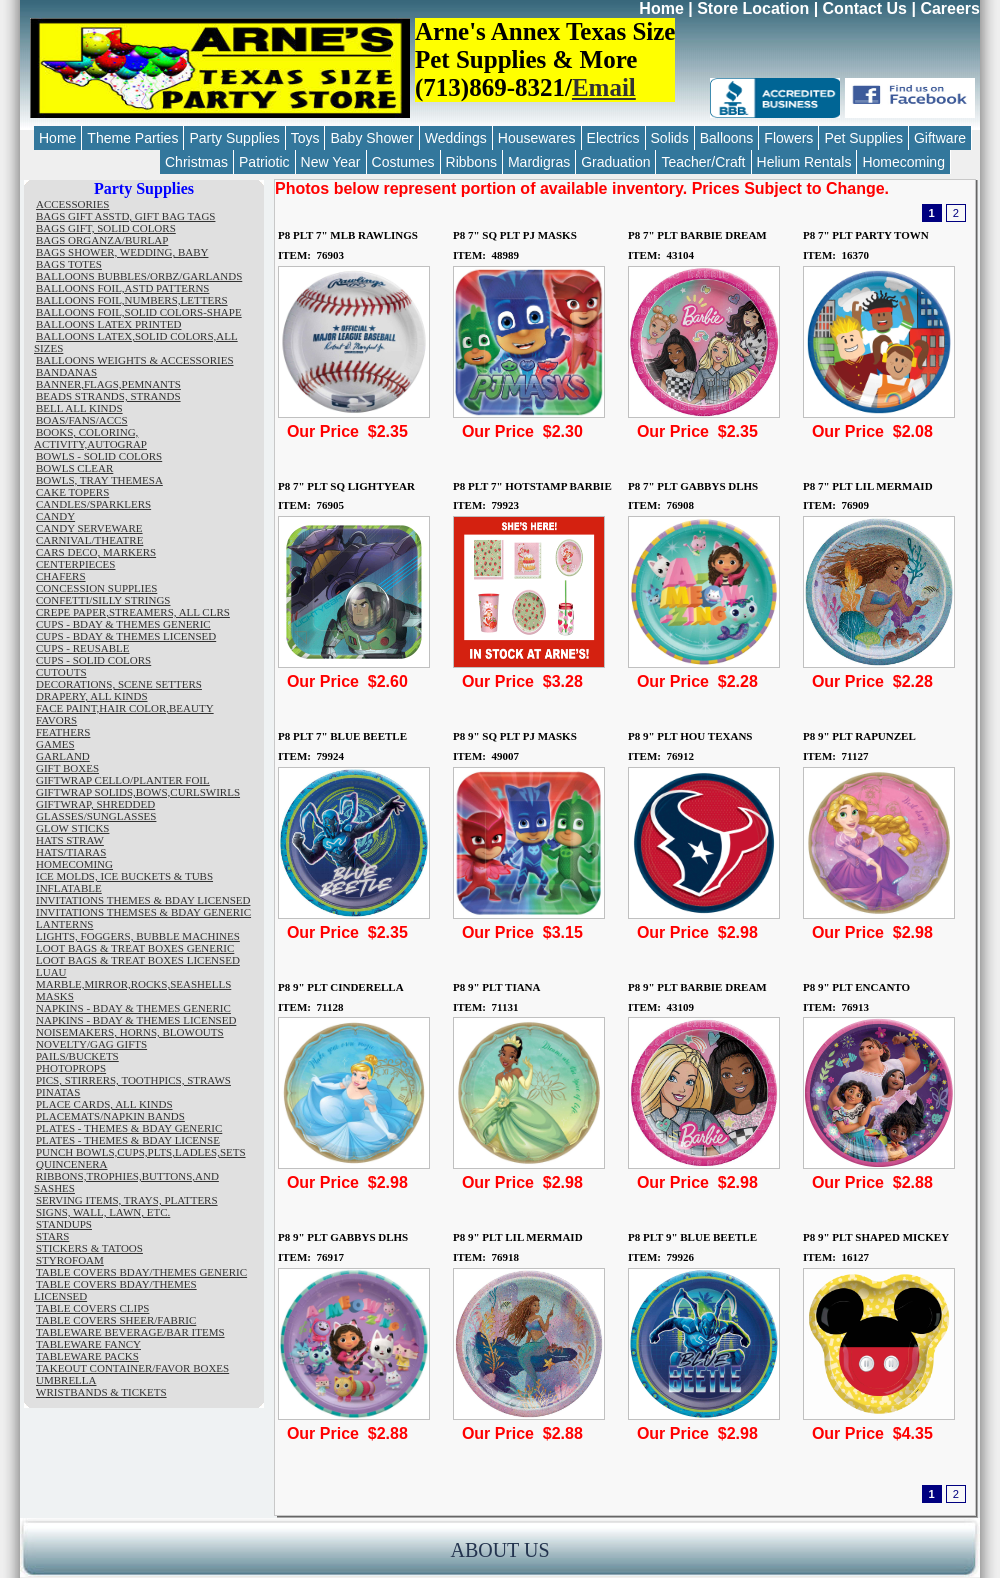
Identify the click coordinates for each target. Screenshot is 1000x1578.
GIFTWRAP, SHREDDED (95, 804)
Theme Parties (132, 138)
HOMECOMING (74, 864)
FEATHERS (63, 732)
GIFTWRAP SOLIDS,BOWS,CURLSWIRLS (138, 792)
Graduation (615, 162)
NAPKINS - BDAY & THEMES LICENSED (136, 1020)
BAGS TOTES (69, 264)
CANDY (55, 516)
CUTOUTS (61, 672)
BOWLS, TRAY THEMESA (99, 480)
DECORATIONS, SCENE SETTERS (119, 684)
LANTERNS (64, 924)
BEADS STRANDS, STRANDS (108, 396)
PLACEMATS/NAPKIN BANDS (110, 1116)
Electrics (613, 138)
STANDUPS (64, 1224)
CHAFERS (61, 576)
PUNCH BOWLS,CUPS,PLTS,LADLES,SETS (141, 1152)
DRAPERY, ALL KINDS (92, 696)
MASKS (55, 996)
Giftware (940, 138)
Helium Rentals (804, 162)
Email (604, 87)
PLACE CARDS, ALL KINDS (104, 1104)
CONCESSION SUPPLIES (96, 588)
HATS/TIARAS (71, 852)
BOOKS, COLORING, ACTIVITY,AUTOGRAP (90, 438)
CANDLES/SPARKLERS (93, 504)
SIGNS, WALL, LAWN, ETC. (103, 1212)
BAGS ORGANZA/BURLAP (102, 240)
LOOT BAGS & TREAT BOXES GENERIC (135, 948)
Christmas (196, 162)
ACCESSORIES (72, 204)
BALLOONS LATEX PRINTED (108, 324)
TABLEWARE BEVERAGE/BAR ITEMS (130, 1332)
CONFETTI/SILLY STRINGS (103, 600)
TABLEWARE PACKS (87, 1356)
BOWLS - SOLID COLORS (99, 456)
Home (661, 8)
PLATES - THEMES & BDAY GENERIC (129, 1128)
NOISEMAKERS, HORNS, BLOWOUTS (130, 1032)
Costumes (403, 162)
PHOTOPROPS (71, 1068)
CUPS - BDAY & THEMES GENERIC (123, 624)
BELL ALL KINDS (79, 408)
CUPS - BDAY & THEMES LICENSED (126, 636)
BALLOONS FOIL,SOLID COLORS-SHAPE (139, 312)
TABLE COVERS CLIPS (92, 1308)
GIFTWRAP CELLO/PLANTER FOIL (123, 780)
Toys (305, 138)
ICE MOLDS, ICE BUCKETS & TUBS (124, 876)
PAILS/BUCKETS (77, 1056)
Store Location (753, 8)
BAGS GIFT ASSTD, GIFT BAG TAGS (125, 216)
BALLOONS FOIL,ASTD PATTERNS (122, 288)
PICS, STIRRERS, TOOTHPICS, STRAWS (133, 1080)
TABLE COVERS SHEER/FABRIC (116, 1320)
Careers (950, 8)
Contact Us (865, 8)
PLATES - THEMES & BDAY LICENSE (128, 1140)
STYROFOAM (70, 1260)
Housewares (537, 138)
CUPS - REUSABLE (83, 648)
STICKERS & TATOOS (89, 1248)
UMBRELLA (66, 1380)
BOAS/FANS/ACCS (82, 420)
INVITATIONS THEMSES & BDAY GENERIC (143, 912)
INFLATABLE (69, 888)
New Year (331, 162)
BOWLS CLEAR (74, 468)
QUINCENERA (72, 1164)
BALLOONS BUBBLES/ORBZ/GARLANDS (139, 276)
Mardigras (539, 162)
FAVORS (56, 720)
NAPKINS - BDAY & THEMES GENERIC (133, 1008)
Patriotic (264, 162)
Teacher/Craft (703, 162)
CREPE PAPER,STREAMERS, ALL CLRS (133, 612)
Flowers (788, 138)
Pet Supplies (863, 138)
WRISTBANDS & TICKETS (101, 1392)
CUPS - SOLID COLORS (93, 660)
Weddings (456, 138)
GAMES (55, 744)
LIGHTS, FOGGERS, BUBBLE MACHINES (138, 936)
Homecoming (903, 162)
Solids (670, 138)
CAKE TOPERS (72, 492)
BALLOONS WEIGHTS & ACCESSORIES (135, 360)
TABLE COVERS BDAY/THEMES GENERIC (141, 1272)
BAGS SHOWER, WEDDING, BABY (122, 252)
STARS (52, 1236)
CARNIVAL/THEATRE (89, 540)
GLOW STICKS (72, 828)
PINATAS (58, 1092)
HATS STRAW (70, 840)
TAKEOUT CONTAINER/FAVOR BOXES (132, 1368)
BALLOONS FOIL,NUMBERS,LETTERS (132, 300)
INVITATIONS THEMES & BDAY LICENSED (143, 900)
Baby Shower (371, 138)
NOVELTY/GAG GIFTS (91, 1044)
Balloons (727, 138)
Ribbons (471, 162)
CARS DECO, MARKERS (96, 552)
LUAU (51, 972)
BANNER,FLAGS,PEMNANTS (108, 384)
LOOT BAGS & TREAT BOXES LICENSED (138, 960)
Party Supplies (234, 138)
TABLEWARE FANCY (88, 1344)
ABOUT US (499, 1550)
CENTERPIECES (75, 564)
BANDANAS (66, 372)
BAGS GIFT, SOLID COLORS (106, 228)
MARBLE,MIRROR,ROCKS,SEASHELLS (133, 984)
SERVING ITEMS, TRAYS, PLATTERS (127, 1200)
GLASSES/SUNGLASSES (96, 816)
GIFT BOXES (67, 768)
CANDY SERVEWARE (89, 528)
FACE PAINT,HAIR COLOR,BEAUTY (125, 708)
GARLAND (63, 756)
